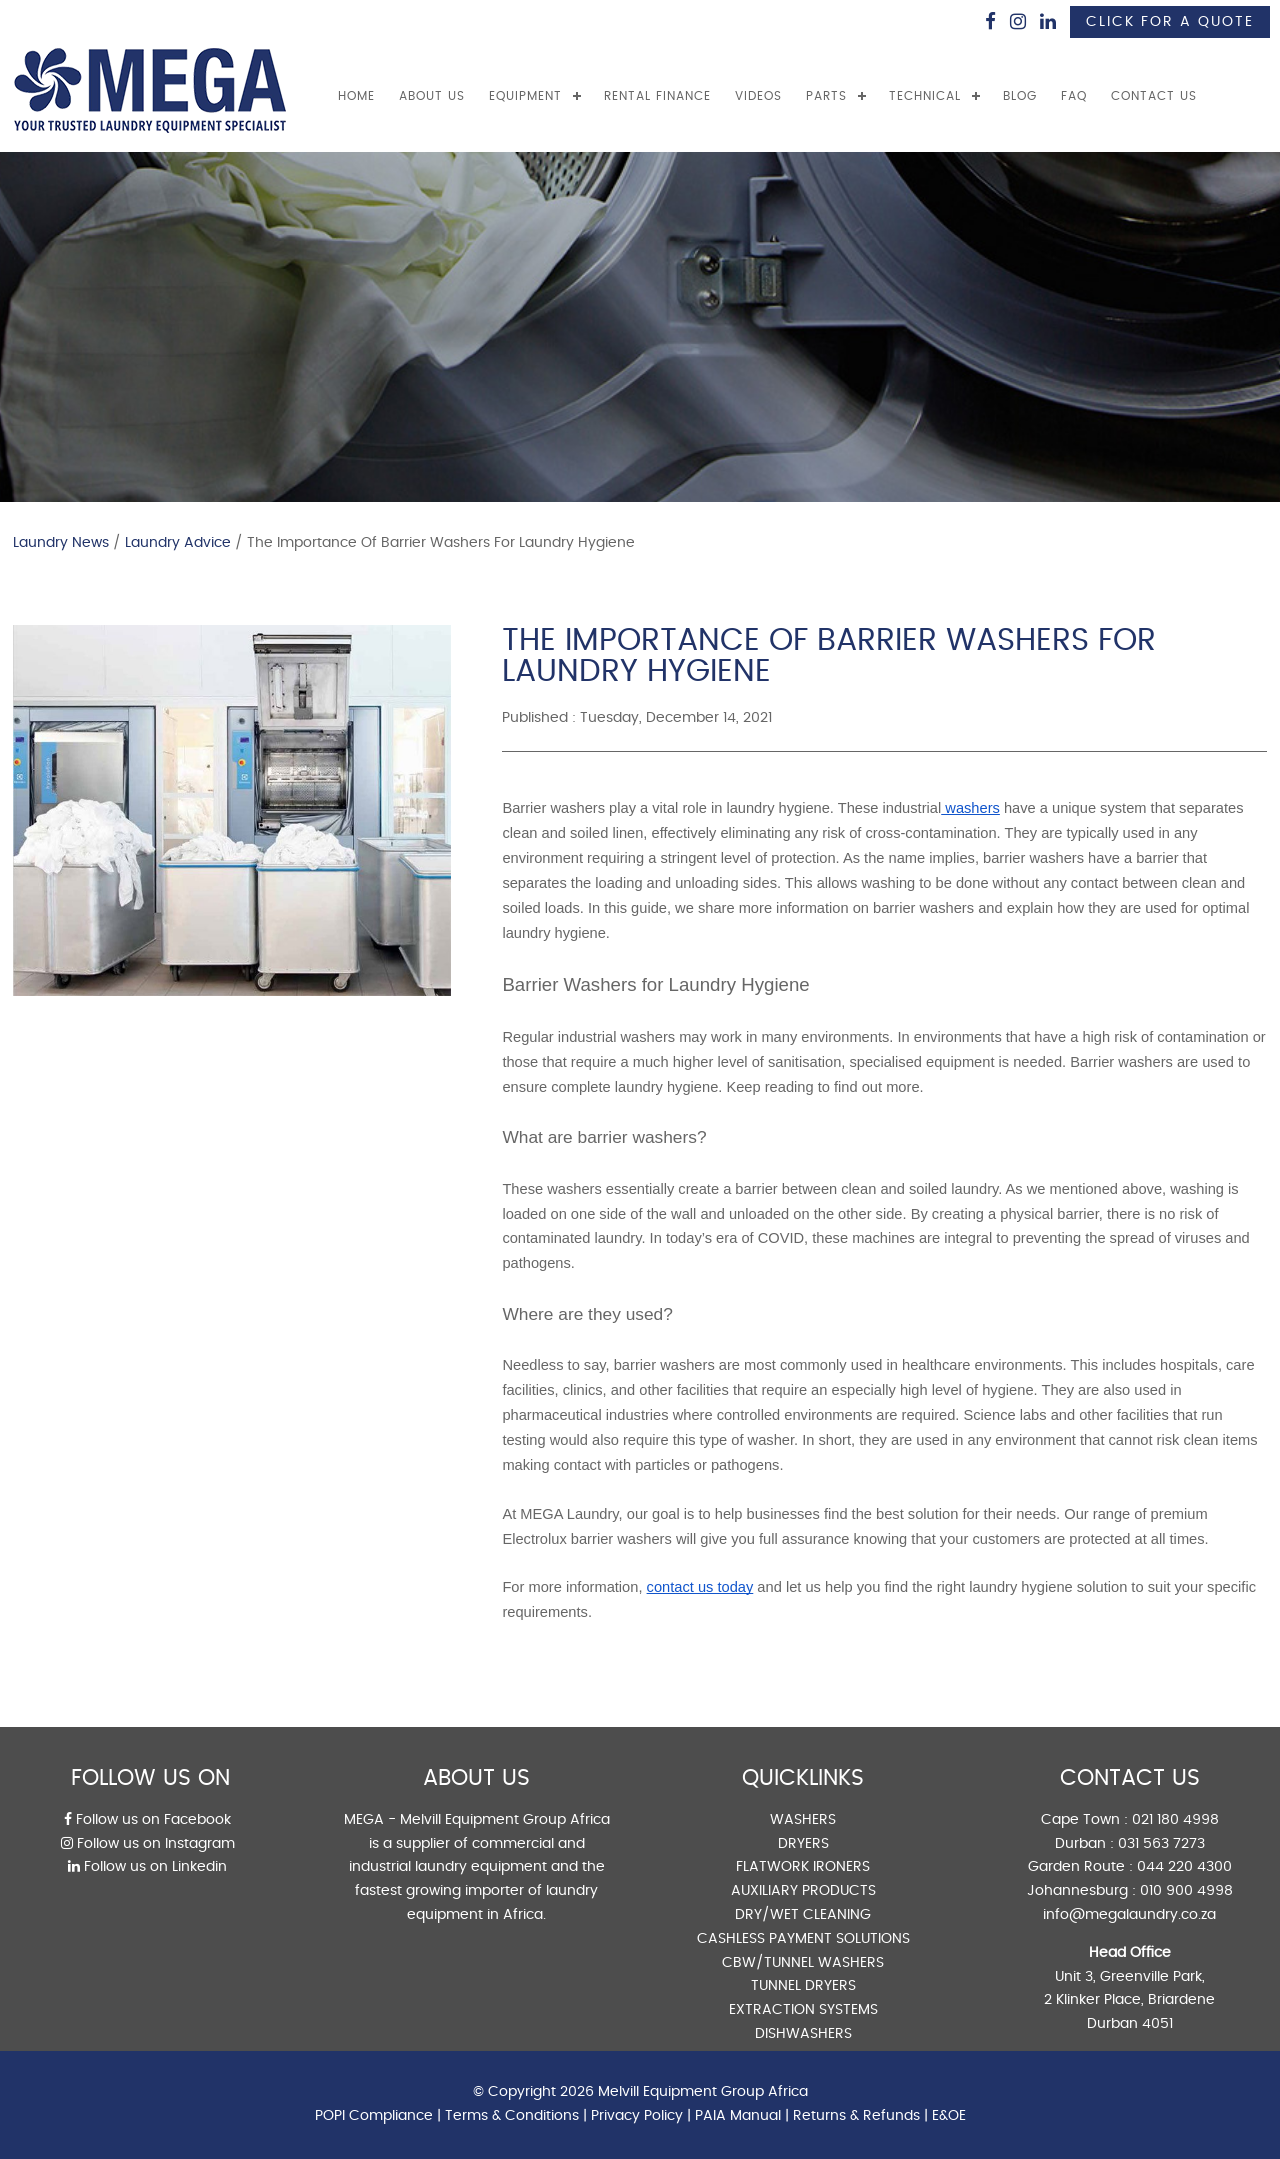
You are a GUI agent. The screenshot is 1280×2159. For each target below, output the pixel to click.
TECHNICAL (925, 96)
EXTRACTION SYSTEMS (803, 2010)
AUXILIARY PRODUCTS (803, 1891)
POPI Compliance (374, 2116)
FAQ (1074, 96)
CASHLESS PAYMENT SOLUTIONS (803, 1939)
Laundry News (61, 543)
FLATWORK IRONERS (803, 1867)
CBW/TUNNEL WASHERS (803, 1963)
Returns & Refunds (856, 2116)
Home (356, 96)
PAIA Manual (738, 2116)
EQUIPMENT (525, 96)
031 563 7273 (1161, 1844)
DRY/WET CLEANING (803, 1915)
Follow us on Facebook (147, 1820)
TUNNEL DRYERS (803, 1986)
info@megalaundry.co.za (1129, 1915)
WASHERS (803, 1820)
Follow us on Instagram (148, 1844)
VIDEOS (758, 96)
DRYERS (803, 1844)
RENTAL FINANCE (657, 96)
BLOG (1020, 96)
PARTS (826, 96)
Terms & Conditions (512, 2116)
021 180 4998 (1175, 1820)
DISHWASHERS (803, 2034)
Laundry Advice (178, 543)
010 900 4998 (1186, 1891)
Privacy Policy (637, 2116)
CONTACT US (1154, 96)
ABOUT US (432, 96)
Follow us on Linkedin (147, 1867)
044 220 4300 (1184, 1867)
